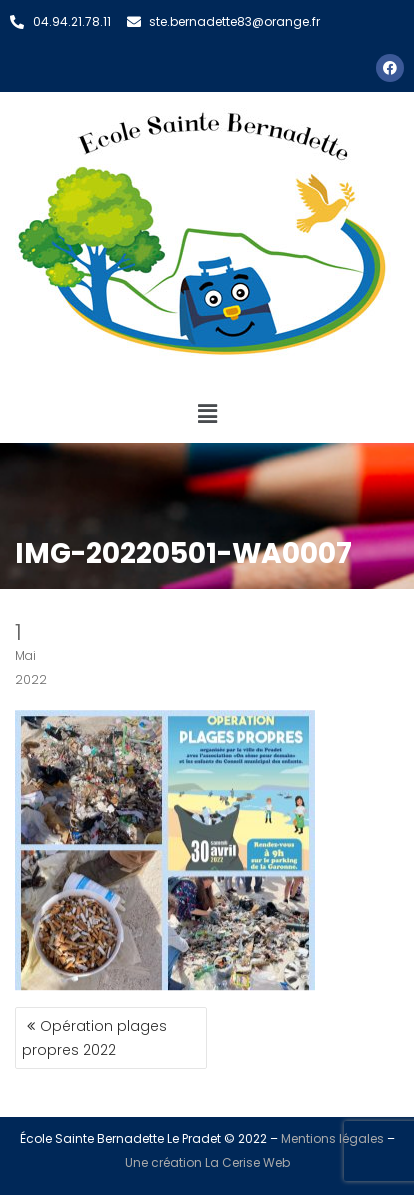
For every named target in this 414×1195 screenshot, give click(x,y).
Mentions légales (332, 1138)
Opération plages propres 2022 (94, 1038)
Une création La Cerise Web (207, 1162)
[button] (207, 414)
